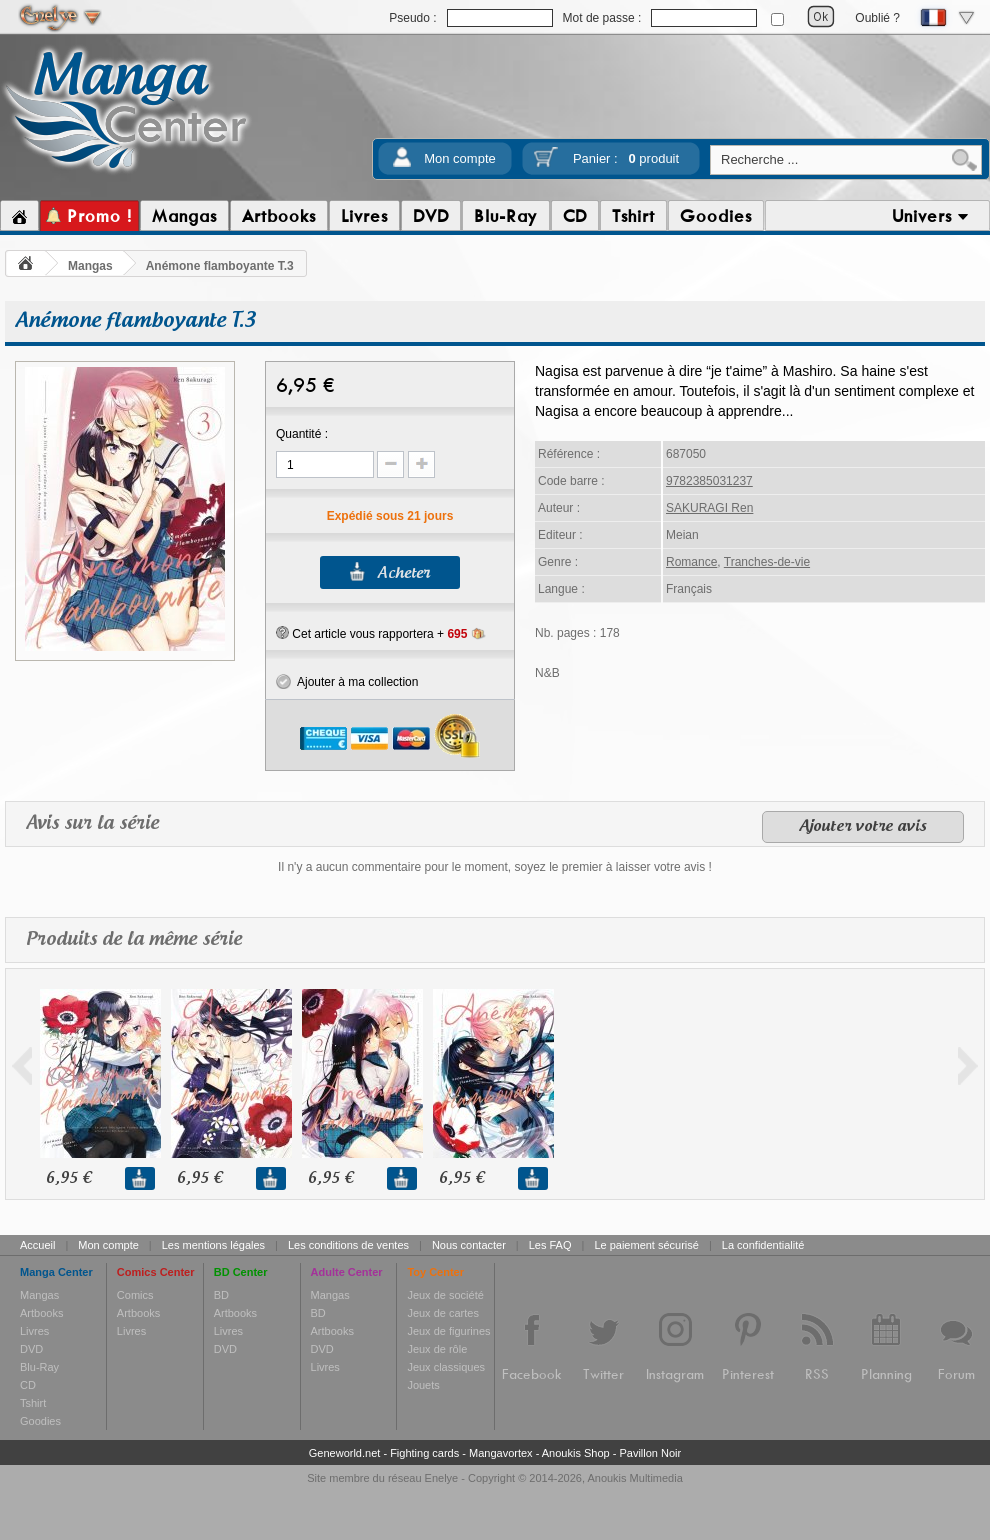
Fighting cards (424, 1453)
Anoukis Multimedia (634, 1478)
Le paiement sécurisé (646, 1245)
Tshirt (33, 1403)
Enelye (442, 1478)
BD (221, 1295)
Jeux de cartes (443, 1313)
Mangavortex (501, 1453)
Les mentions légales (213, 1245)
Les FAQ (550, 1245)
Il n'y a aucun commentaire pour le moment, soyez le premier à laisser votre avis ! (495, 867)
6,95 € (68, 1178)
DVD (31, 1349)
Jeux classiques (446, 1367)
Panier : (626, 158)
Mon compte (460, 158)
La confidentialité (763, 1245)
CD (28, 1385)
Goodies (40, 1421)
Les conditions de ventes (348, 1245)
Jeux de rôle (437, 1349)
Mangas (90, 266)
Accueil (37, 1245)
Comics (135, 1295)
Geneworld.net (345, 1453)
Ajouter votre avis (863, 827)
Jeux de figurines (448, 1331)
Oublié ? (877, 18)
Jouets (423, 1385)
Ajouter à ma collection (347, 682)
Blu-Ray (39, 1367)
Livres (34, 1331)
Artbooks (41, 1313)
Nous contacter (469, 1245)
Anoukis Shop (576, 1453)
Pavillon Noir (650, 1453)
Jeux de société (445, 1295)
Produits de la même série (134, 939)
